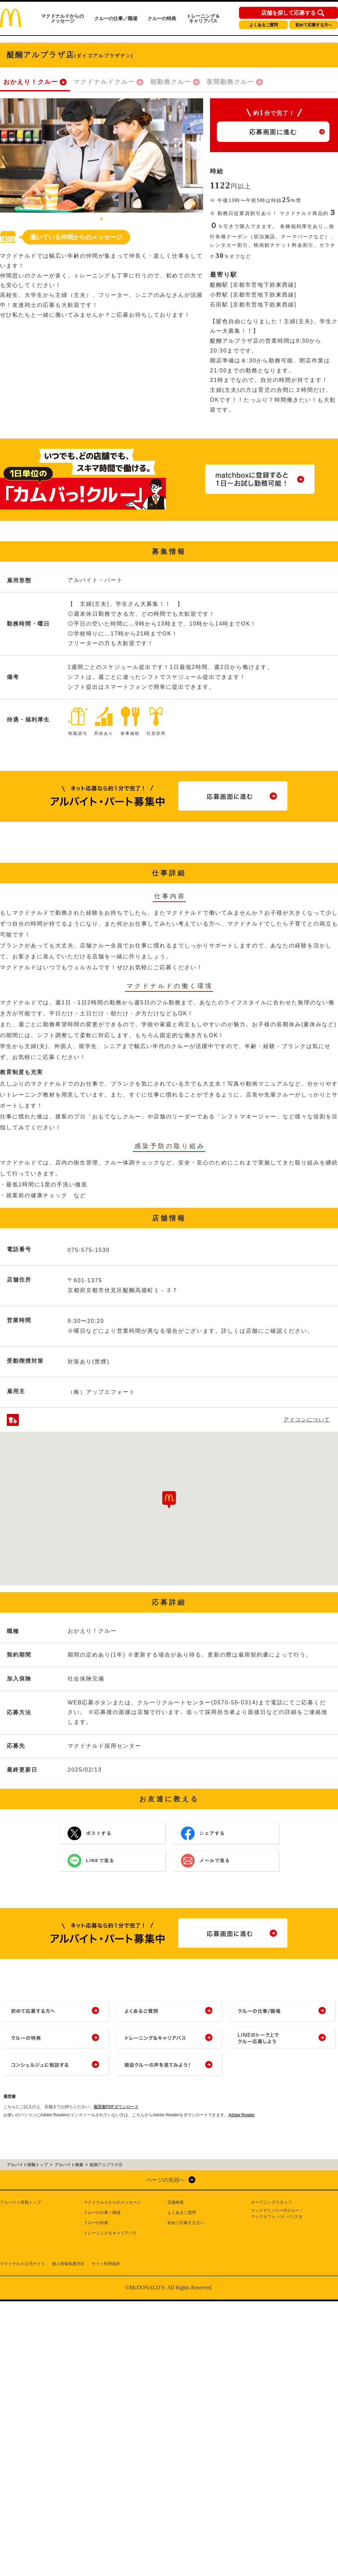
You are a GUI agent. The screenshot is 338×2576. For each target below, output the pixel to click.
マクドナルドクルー (104, 81)
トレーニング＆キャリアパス (203, 18)
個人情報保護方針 (68, 2263)
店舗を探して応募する (288, 13)
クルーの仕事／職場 (115, 18)
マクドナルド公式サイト (22, 2263)
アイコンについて (307, 1419)
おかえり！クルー (30, 81)
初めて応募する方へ (313, 25)
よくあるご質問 (263, 25)
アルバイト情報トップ (20, 2202)
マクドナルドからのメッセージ (62, 18)
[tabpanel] (101, 155)
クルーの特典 (161, 18)
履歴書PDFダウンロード (116, 2106)
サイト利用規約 (105, 2263)
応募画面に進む (273, 132)
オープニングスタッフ (271, 2202)
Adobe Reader (241, 2115)
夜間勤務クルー (230, 81)
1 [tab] (101, 219)
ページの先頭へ (165, 2180)
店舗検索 (175, 2202)
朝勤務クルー (170, 81)
